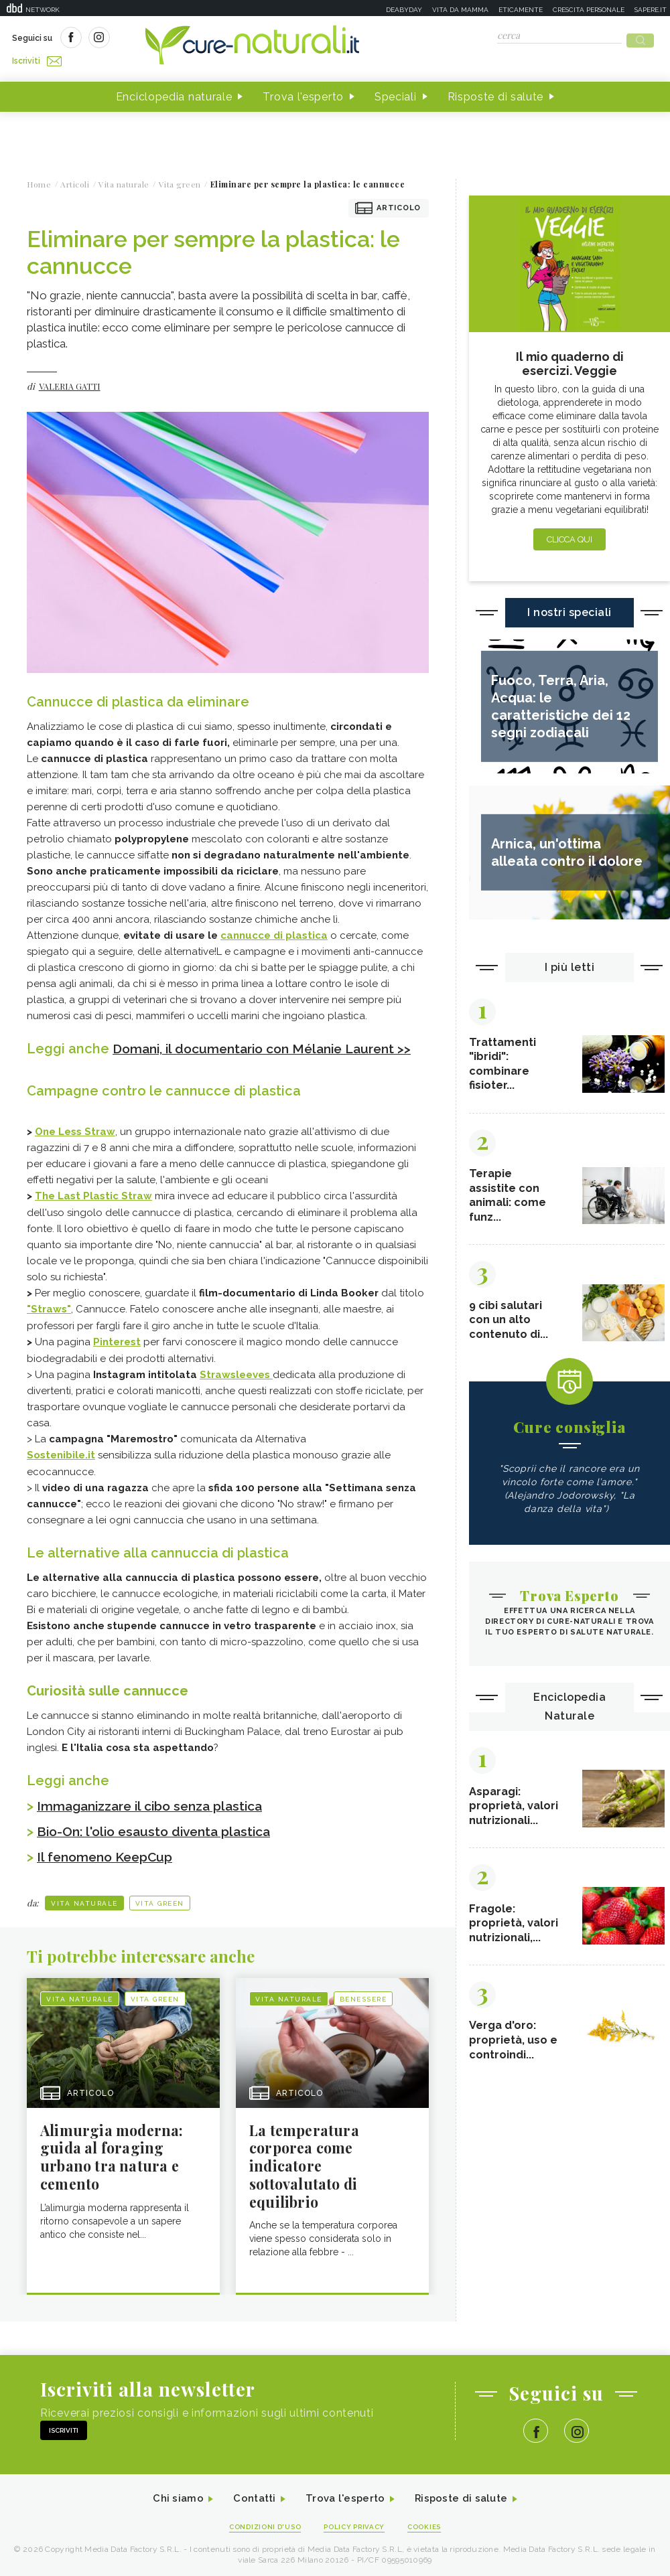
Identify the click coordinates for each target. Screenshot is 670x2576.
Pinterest (117, 1353)
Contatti (250, 2511)
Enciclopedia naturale (174, 92)
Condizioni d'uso (260, 2539)
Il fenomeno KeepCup (108, 1867)
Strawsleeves (235, 1385)
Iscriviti (163, 39)
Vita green (159, 1912)
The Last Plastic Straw (93, 1209)
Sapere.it (650, 9)
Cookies (431, 2539)
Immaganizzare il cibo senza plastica (156, 1816)
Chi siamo (170, 2511)
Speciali (396, 92)
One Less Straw (75, 1144)
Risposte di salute (496, 92)
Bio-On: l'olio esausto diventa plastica (160, 1841)
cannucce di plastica (274, 931)
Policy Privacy (356, 2539)
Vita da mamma (460, 9)
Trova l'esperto (303, 92)
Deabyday (404, 9)
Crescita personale (588, 9)
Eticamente (520, 9)
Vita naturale (84, 1912)
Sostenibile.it (61, 1466)
